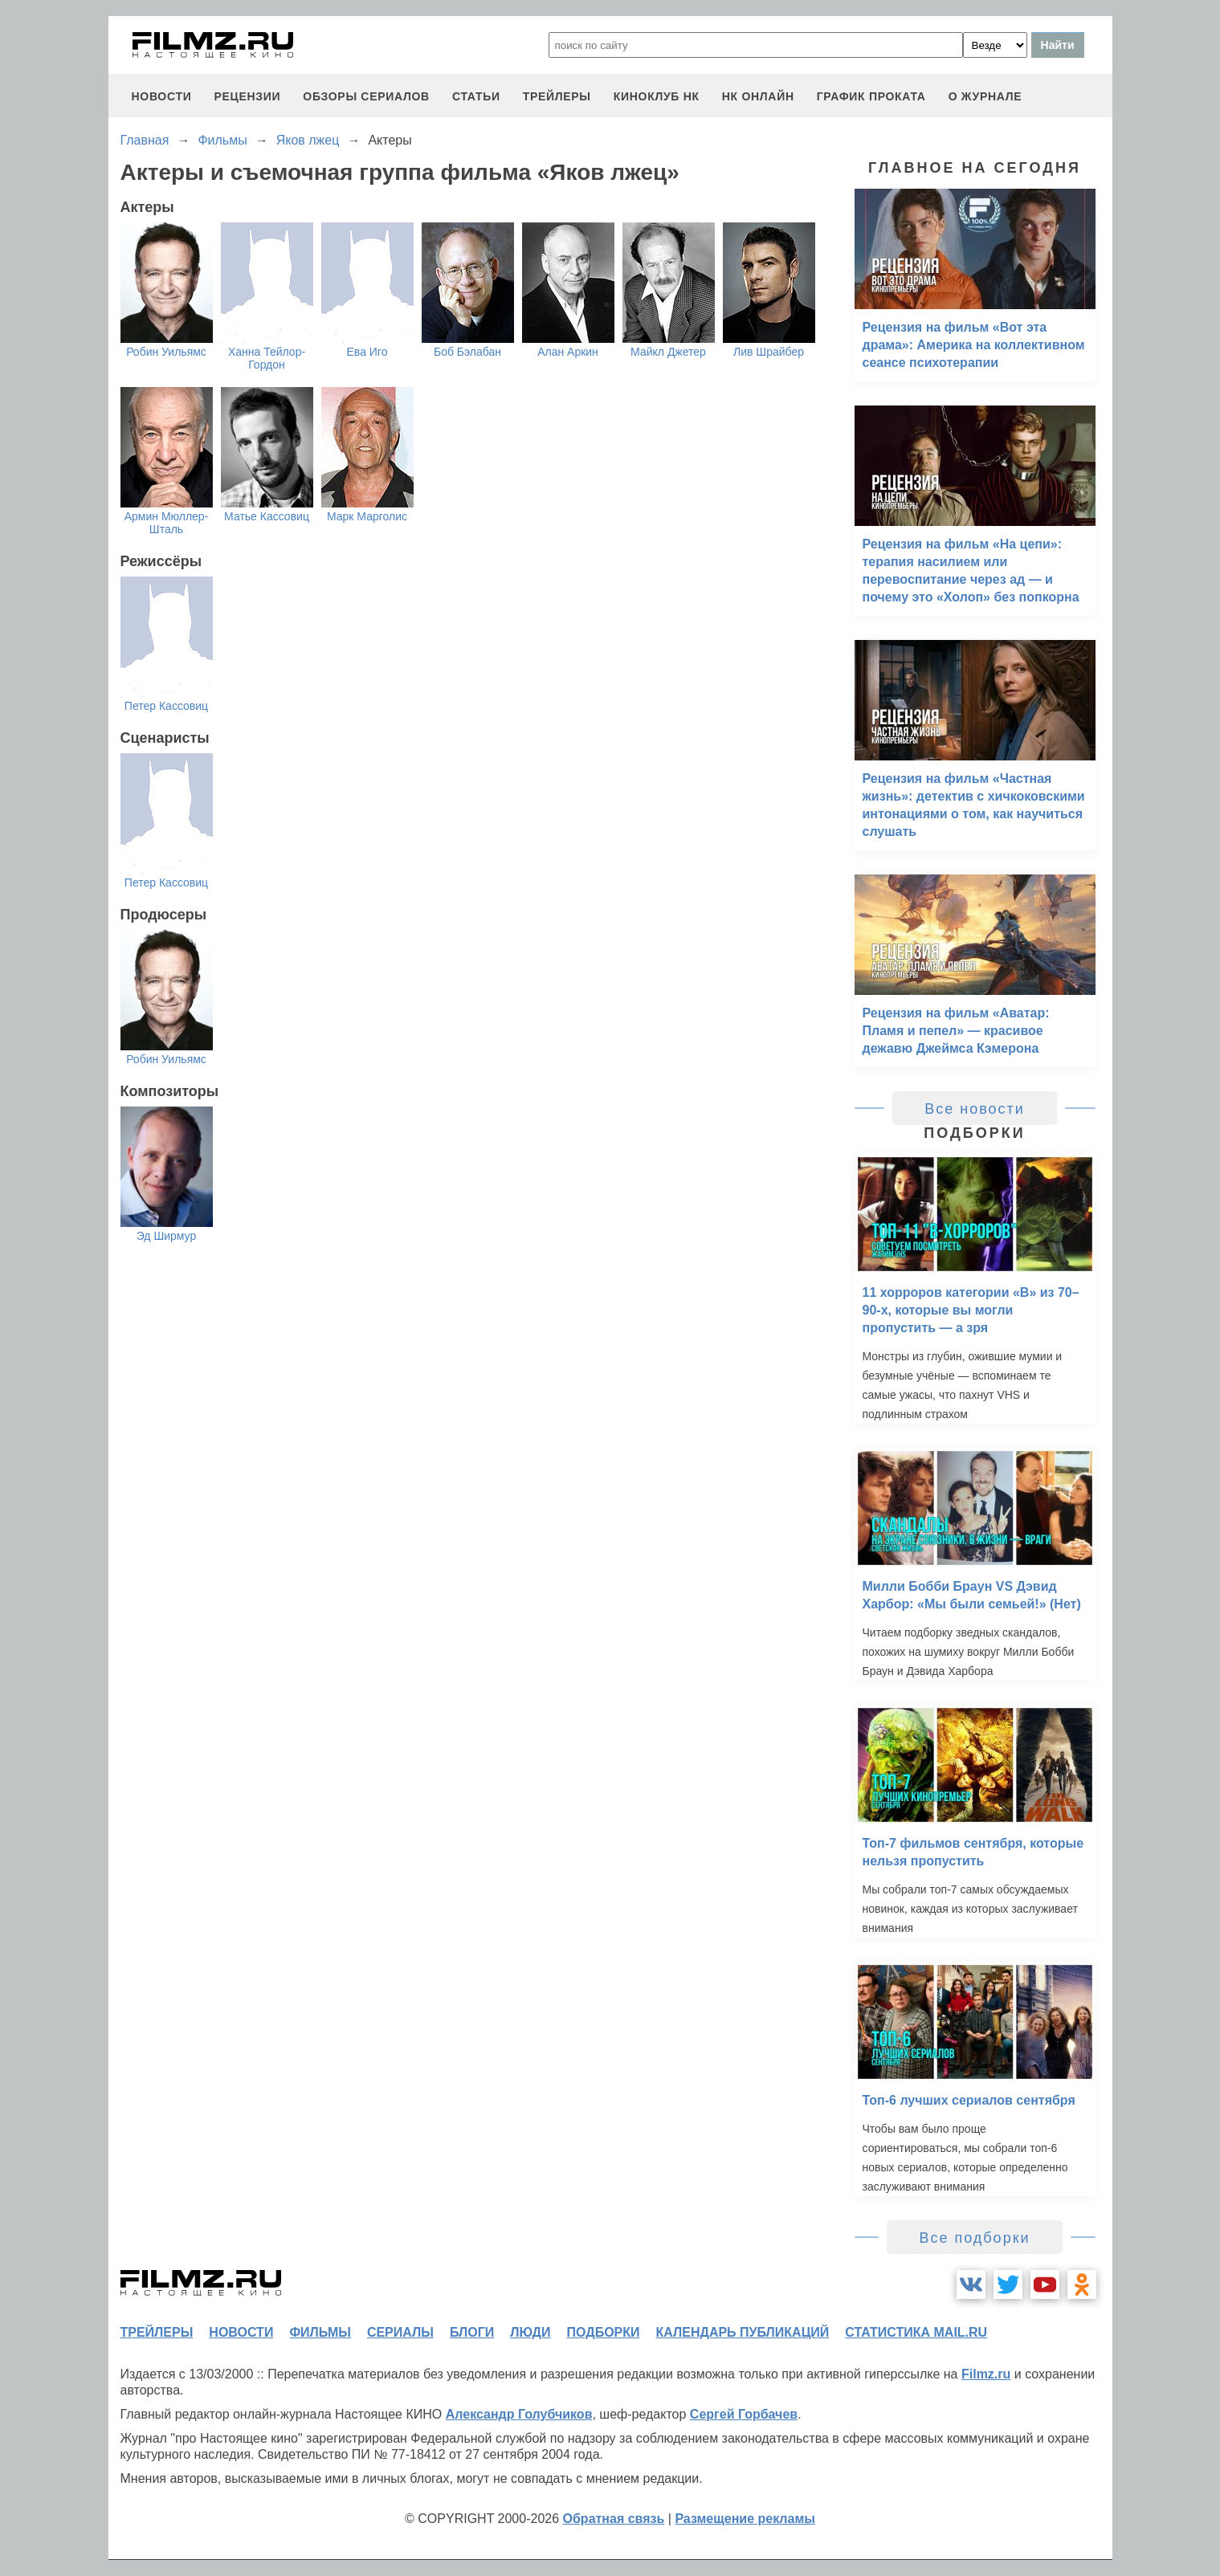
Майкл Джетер (668, 351)
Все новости (974, 1109)
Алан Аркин (567, 351)
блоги (472, 2332)
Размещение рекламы (745, 2518)
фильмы (319, 2332)
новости (162, 96)
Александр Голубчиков (519, 2414)
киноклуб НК (657, 96)
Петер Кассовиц (166, 705)
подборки (603, 2332)
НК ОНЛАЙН (758, 96)
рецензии (247, 96)
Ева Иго (367, 351)
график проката (871, 96)
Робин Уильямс (166, 351)
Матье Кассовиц (266, 516)
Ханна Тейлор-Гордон (266, 358)
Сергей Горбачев (744, 2414)
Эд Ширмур (167, 1235)
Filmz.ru (985, 2374)
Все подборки (974, 2238)
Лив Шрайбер (768, 351)
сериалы (400, 2332)
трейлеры (557, 96)
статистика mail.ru (916, 2332)
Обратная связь (614, 2518)
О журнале (985, 96)
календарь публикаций (743, 2332)
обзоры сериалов (366, 96)
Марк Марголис (367, 516)
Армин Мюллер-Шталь (166, 523)
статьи (476, 96)
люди (530, 2332)
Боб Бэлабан (467, 351)
